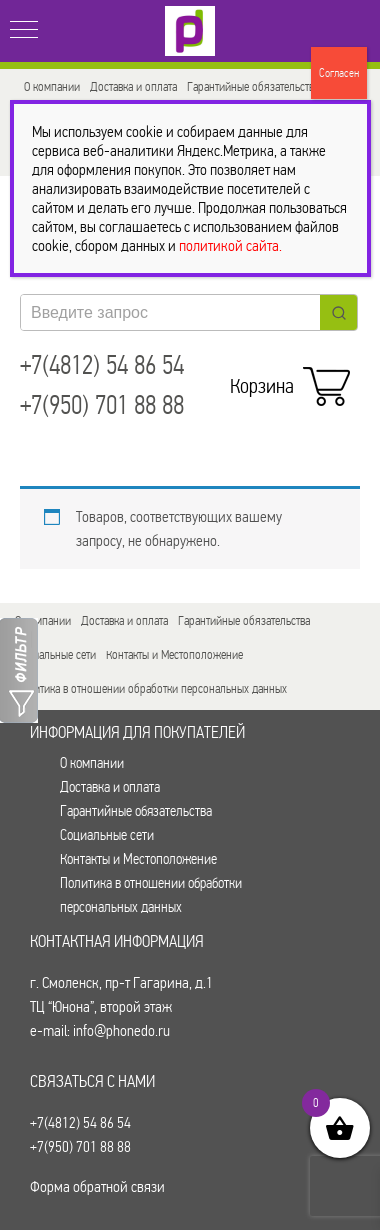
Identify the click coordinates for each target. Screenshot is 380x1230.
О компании (52, 86)
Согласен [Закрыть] (339, 73)
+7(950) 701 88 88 (102, 405)
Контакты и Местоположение (174, 654)
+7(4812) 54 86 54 (102, 365)
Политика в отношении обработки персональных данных (151, 688)
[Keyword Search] (170, 312)
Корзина (285, 381)
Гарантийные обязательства (253, 86)
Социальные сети (55, 654)
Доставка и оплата (133, 86)
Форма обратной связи (97, 1186)
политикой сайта (229, 245)
